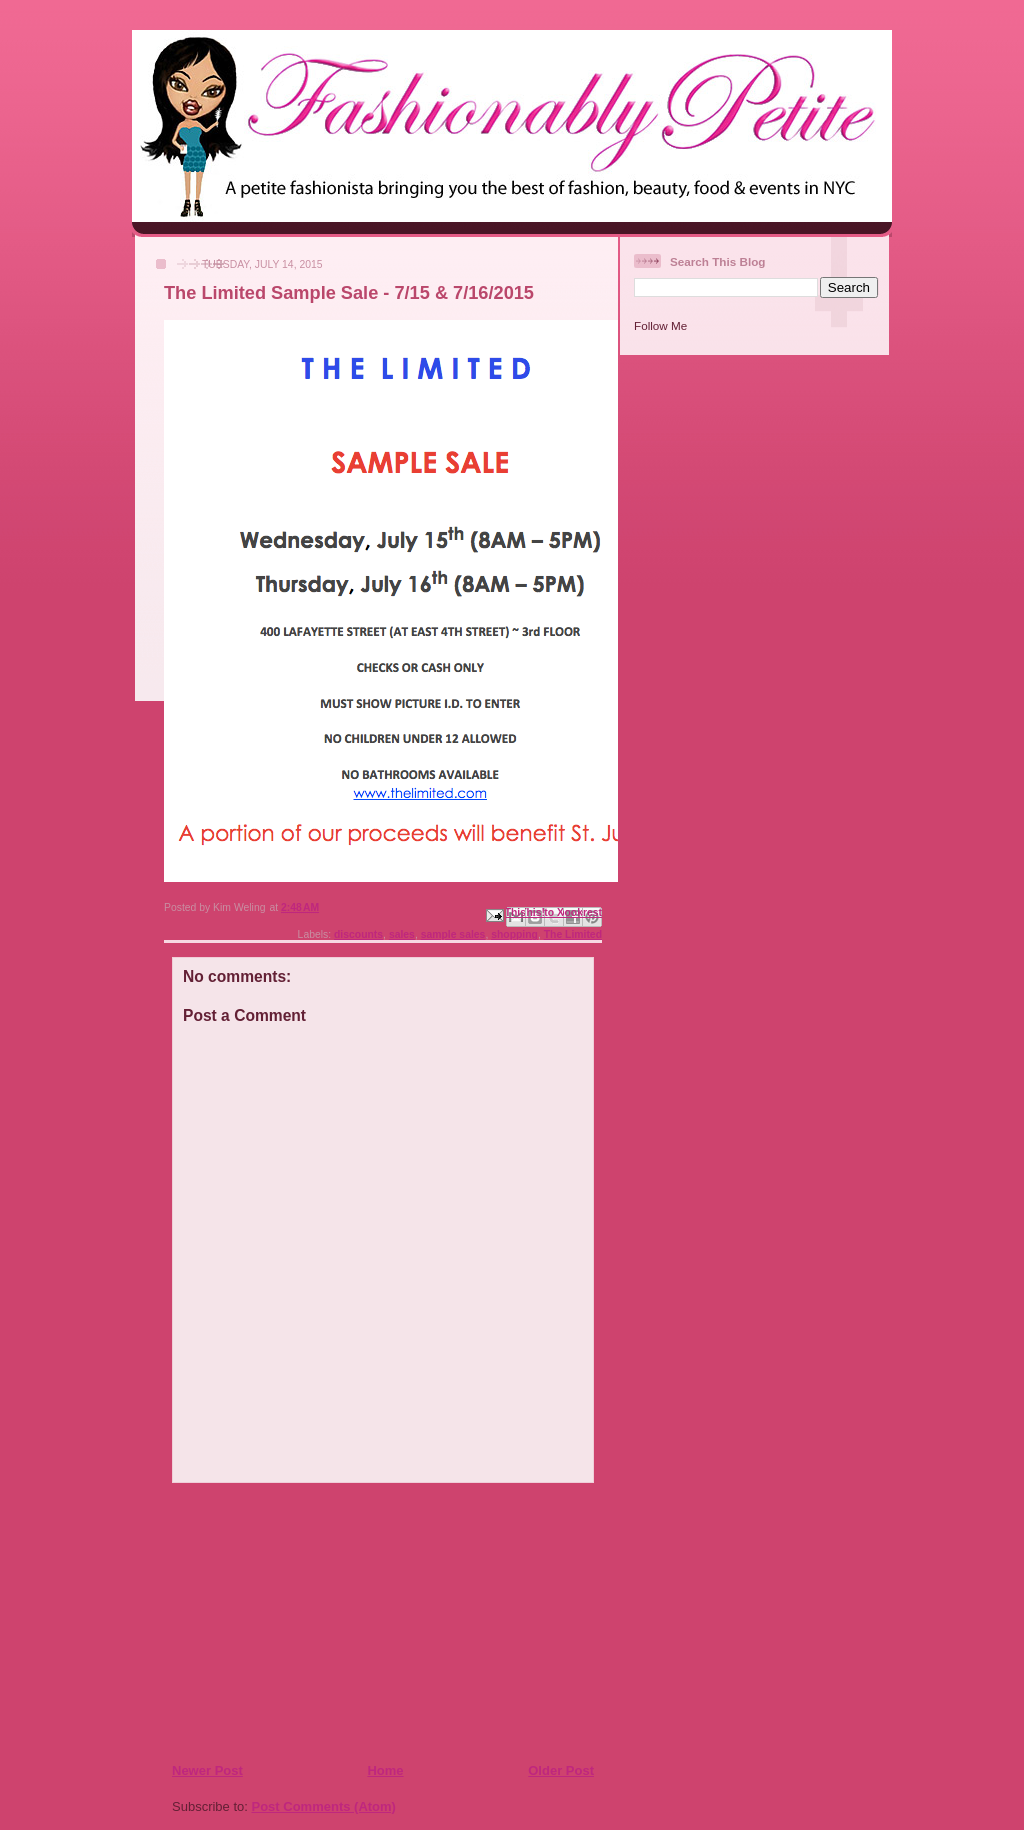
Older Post (561, 1770)
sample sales (453, 934)
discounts (358, 934)
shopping (514, 934)
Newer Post (207, 1770)
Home (385, 1770)
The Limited (573, 934)
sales (402, 934)
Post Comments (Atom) (324, 1806)
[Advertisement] (293, 1622)
